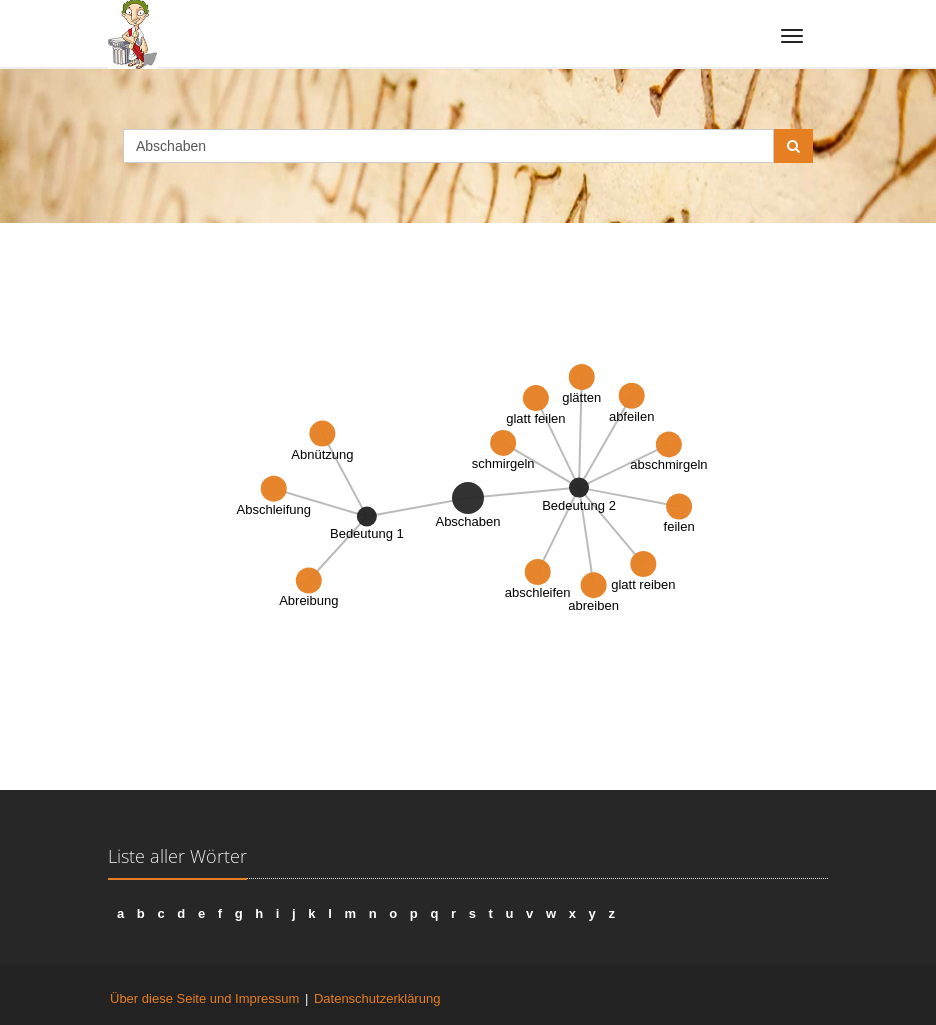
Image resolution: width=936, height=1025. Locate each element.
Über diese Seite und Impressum (204, 998)
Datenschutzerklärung (377, 998)
